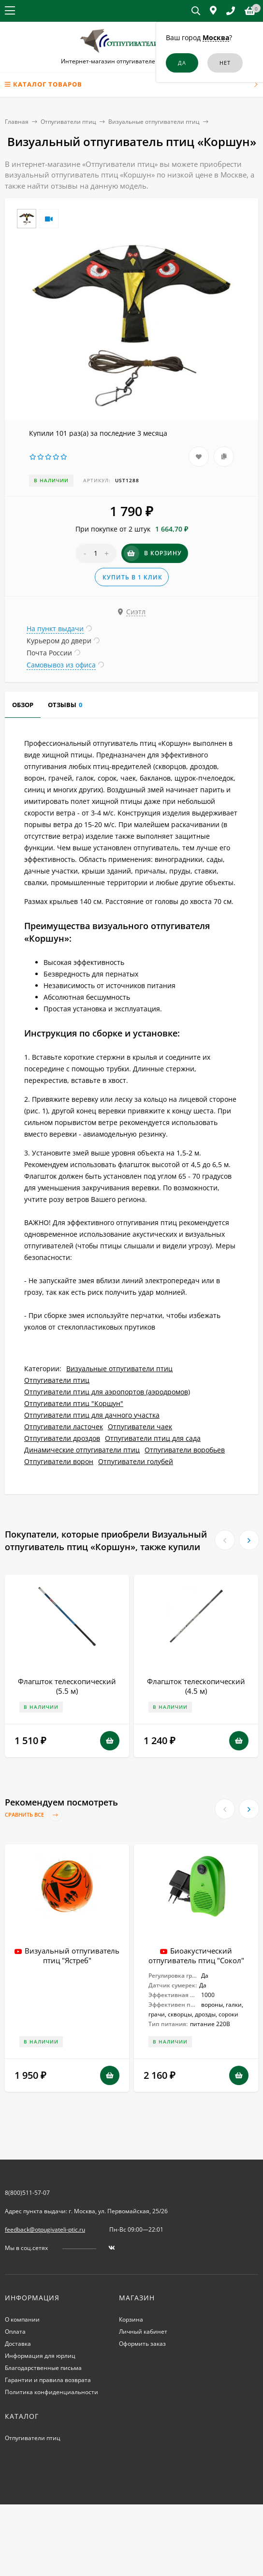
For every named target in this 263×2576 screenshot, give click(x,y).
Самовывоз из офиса (61, 664)
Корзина (131, 2319)
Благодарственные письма (43, 2368)
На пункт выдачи (55, 628)
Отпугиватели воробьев (185, 1449)
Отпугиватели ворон (58, 1461)
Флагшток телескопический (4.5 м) (196, 1686)
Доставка (18, 2343)
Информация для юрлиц (40, 2356)
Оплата (15, 2331)
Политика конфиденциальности (51, 2392)
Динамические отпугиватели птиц (82, 1449)
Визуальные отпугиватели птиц (154, 122)
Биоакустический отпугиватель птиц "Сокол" (196, 1955)
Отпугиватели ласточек (63, 1426)
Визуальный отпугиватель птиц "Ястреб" (72, 1955)
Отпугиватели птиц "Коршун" (73, 1403)
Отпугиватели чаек (140, 1426)
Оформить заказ (142, 2343)
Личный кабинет (143, 2331)
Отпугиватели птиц (68, 122)
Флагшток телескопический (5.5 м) (67, 1686)
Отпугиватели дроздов (62, 1438)
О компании (22, 2319)
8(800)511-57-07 (27, 2193)
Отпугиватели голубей (135, 1461)
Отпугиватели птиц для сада (153, 1438)
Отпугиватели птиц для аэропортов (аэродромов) (107, 1391)
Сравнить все (33, 1814)
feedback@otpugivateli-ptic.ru (45, 2229)
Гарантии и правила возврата (48, 2380)
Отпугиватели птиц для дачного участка (92, 1415)
